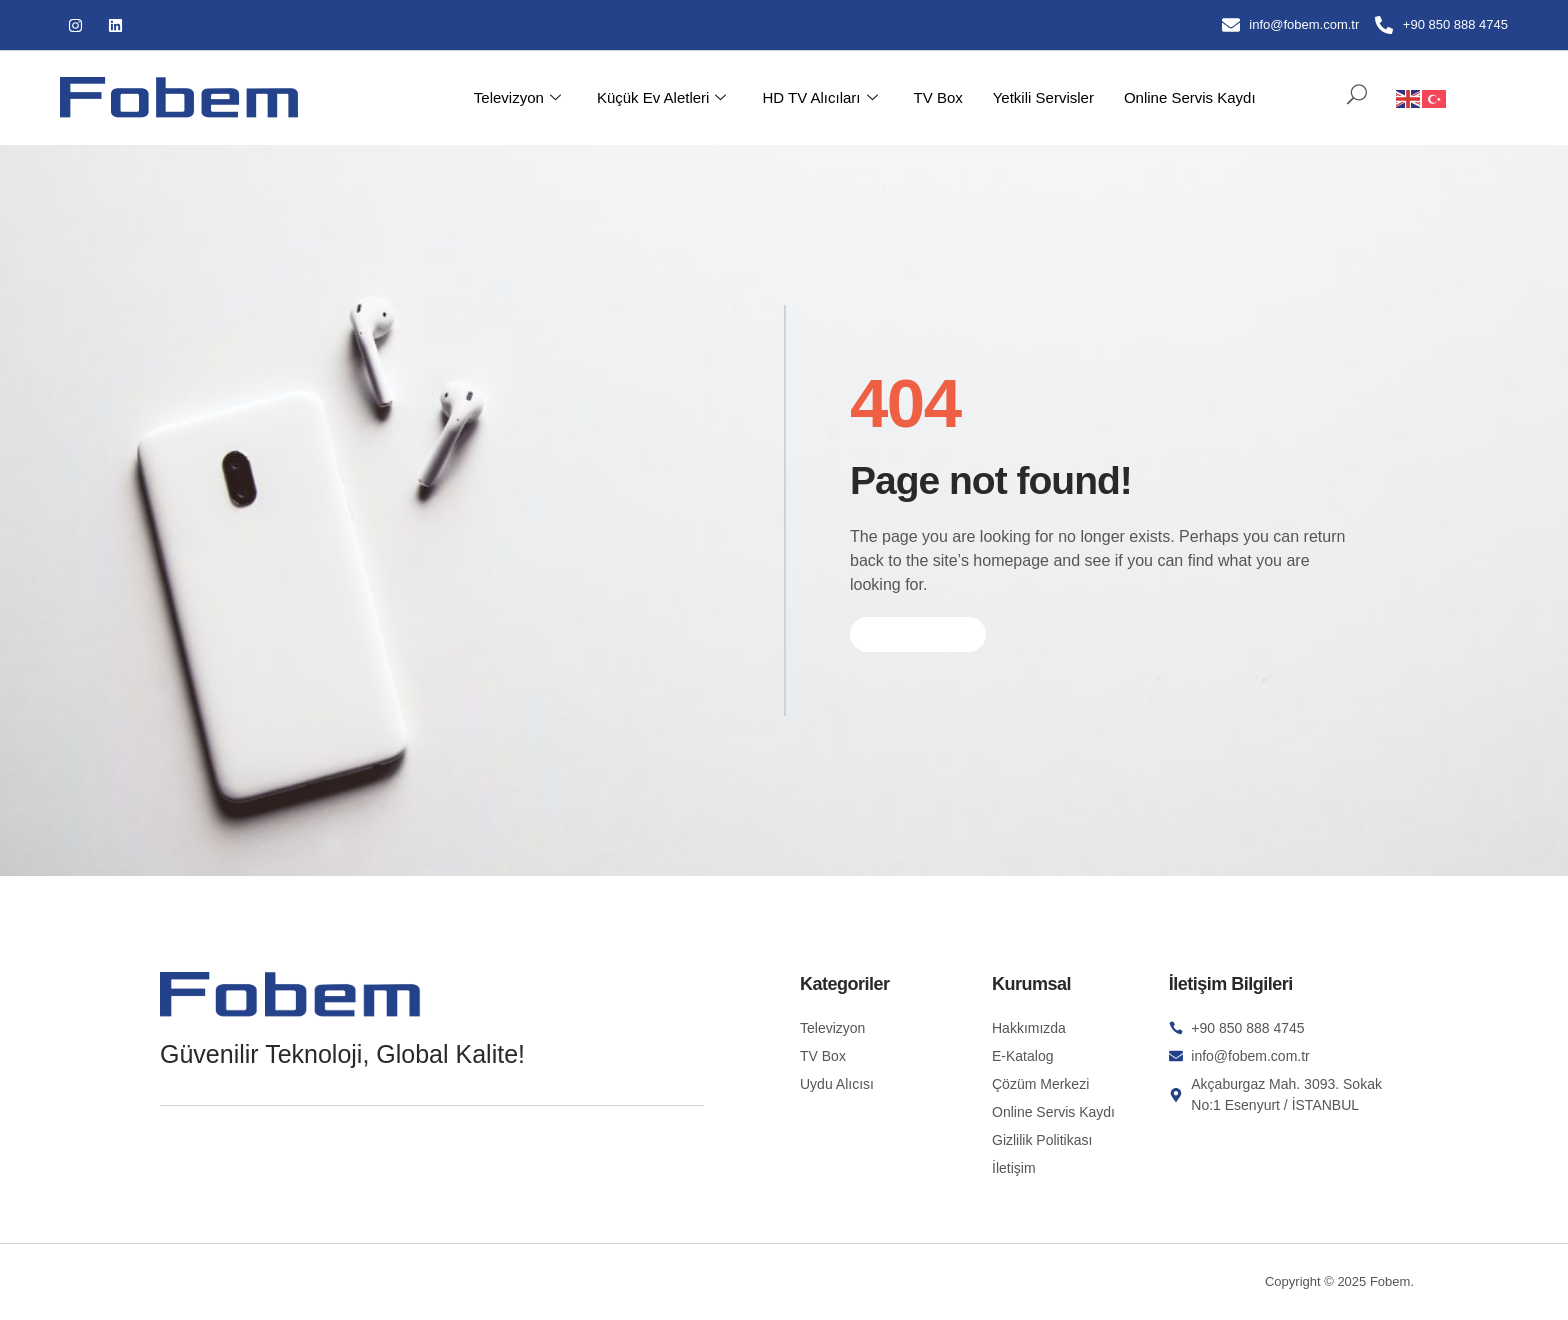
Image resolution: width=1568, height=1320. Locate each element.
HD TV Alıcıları (819, 98)
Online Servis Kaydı (1190, 97)
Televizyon (517, 98)
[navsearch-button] (1347, 98)
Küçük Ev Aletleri (662, 98)
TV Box (938, 97)
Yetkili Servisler (1043, 97)
